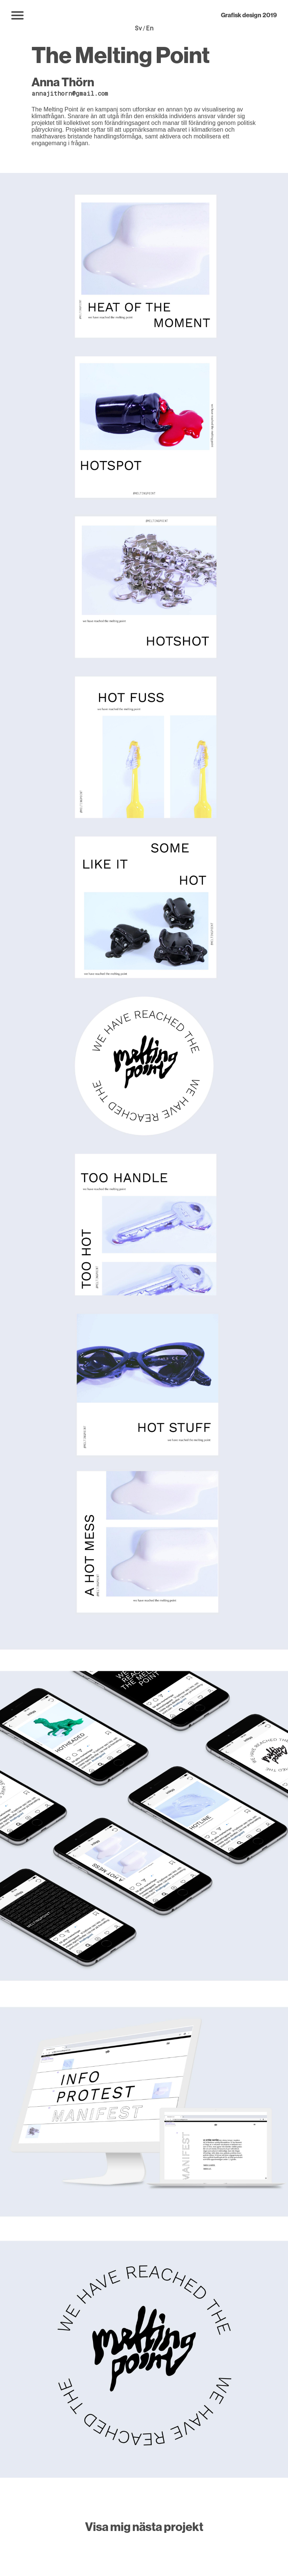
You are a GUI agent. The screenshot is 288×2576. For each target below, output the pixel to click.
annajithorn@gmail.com (70, 93)
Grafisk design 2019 (249, 15)
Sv (138, 28)
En (149, 28)
